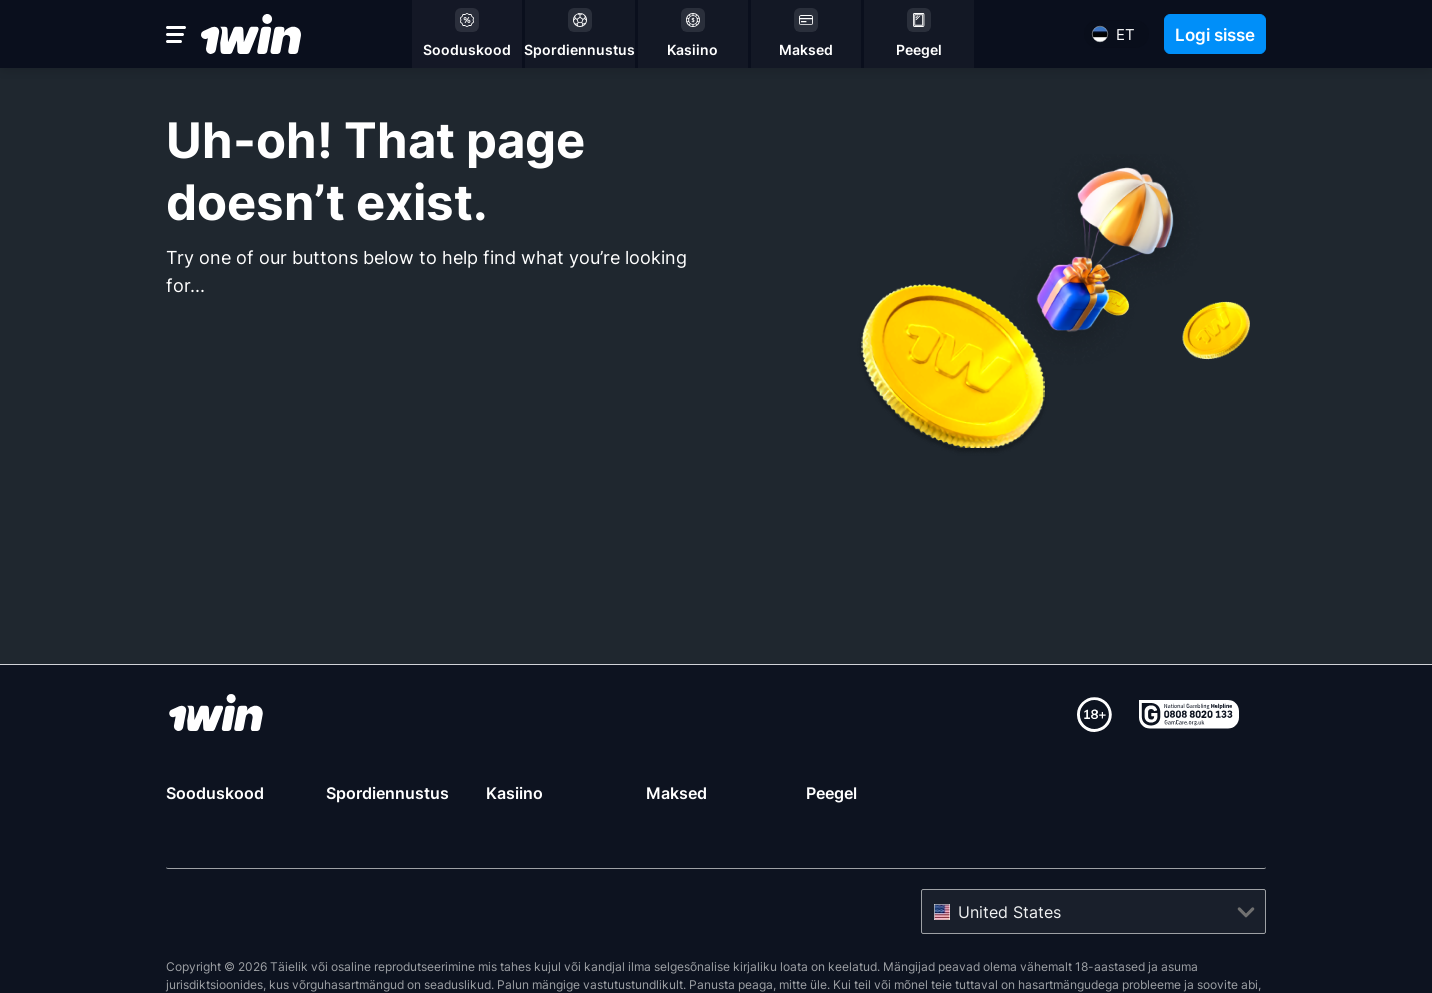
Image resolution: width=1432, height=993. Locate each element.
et (1125, 34)
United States (1009, 863)
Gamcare (329, 953)
